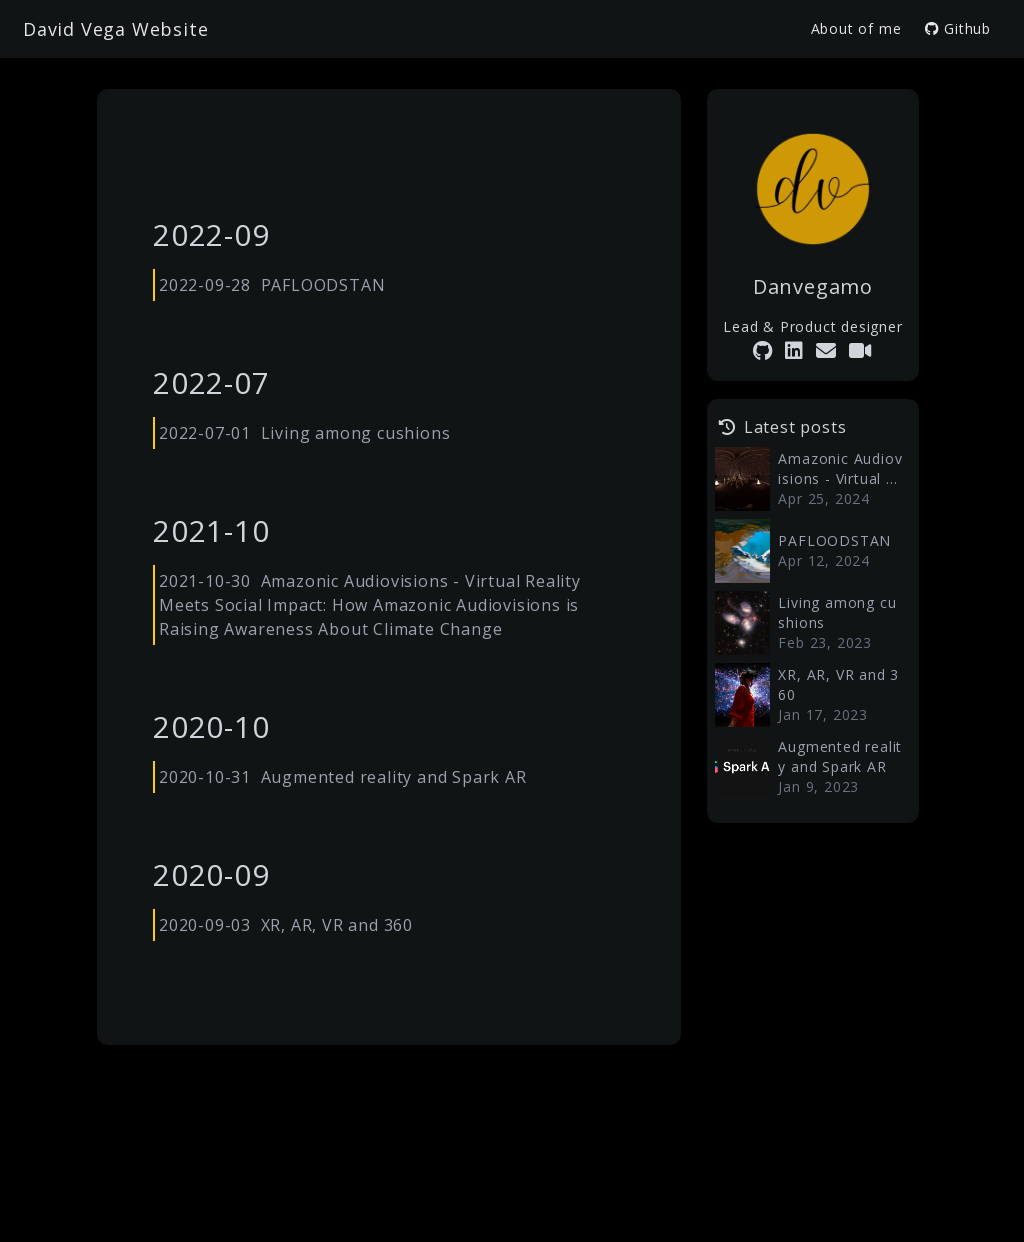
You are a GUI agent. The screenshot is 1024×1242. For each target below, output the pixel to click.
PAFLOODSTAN (323, 285)
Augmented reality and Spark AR (394, 777)
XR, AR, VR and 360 (337, 925)
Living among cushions (356, 433)
